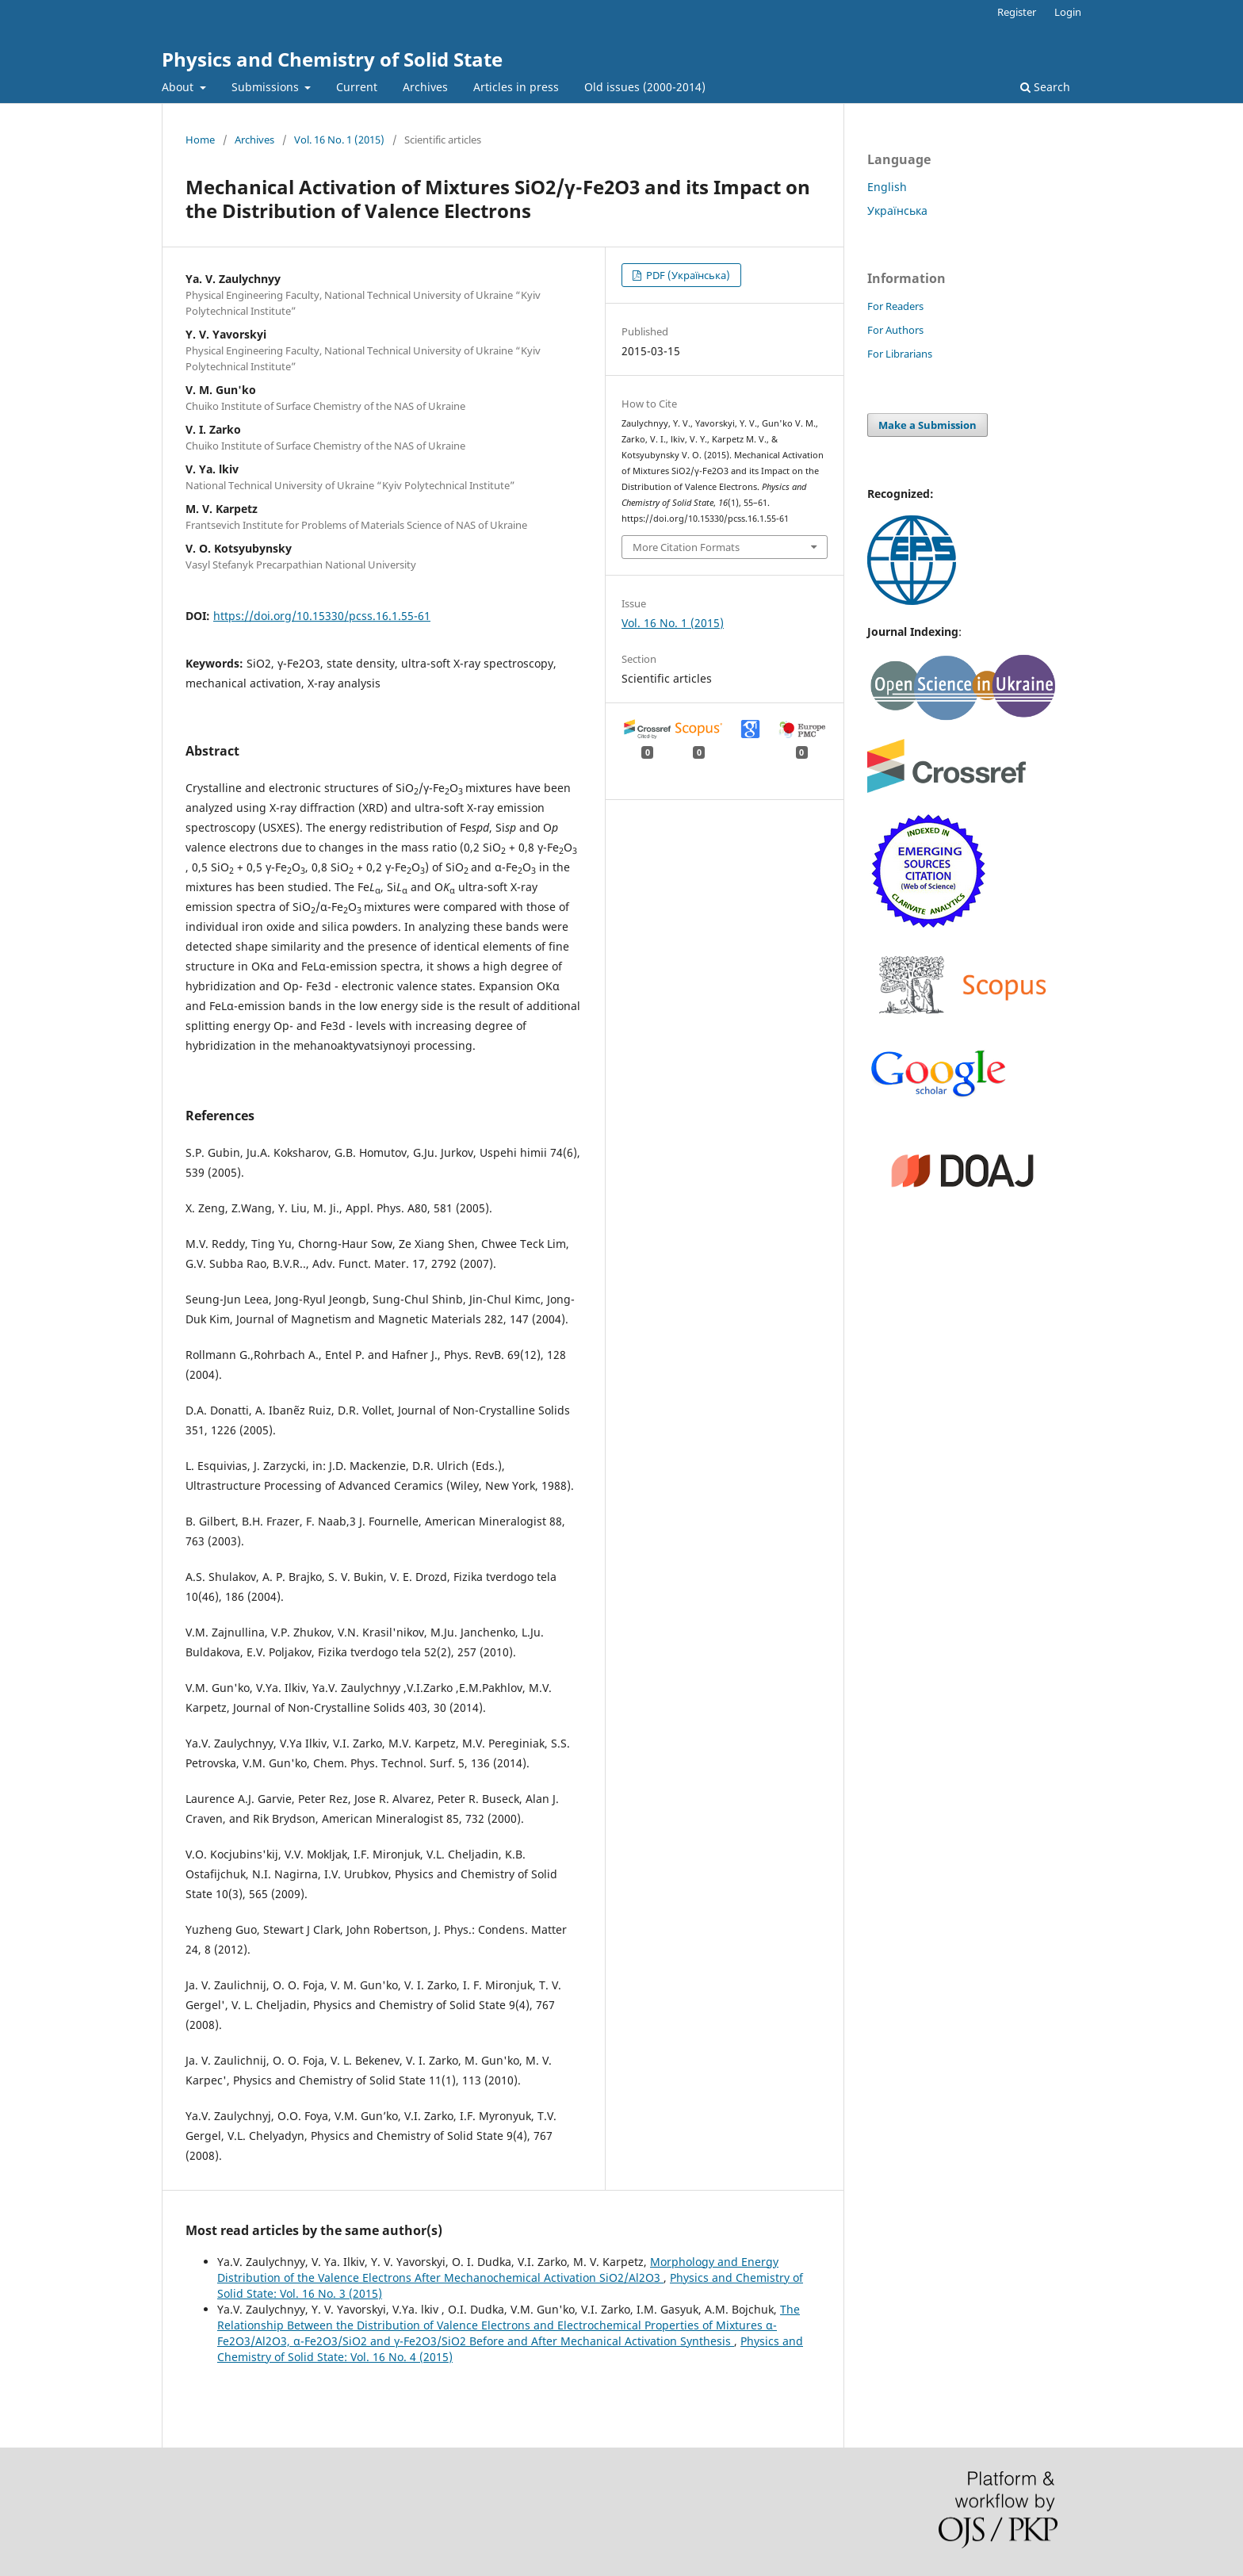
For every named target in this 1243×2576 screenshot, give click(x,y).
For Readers (895, 306)
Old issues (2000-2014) (645, 86)
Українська (897, 210)
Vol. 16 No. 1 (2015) (339, 139)
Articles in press (516, 86)
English (887, 186)
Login (1067, 12)
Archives (425, 86)
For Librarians (899, 353)
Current (356, 86)
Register (1016, 12)
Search (1045, 86)
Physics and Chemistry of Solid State (332, 59)
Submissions (266, 86)
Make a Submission (927, 425)
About (179, 86)
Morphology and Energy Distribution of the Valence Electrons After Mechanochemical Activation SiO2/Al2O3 (497, 2269)
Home (200, 139)
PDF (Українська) (687, 275)
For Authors (895, 330)
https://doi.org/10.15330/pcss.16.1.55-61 (321, 615)
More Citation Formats (686, 547)
